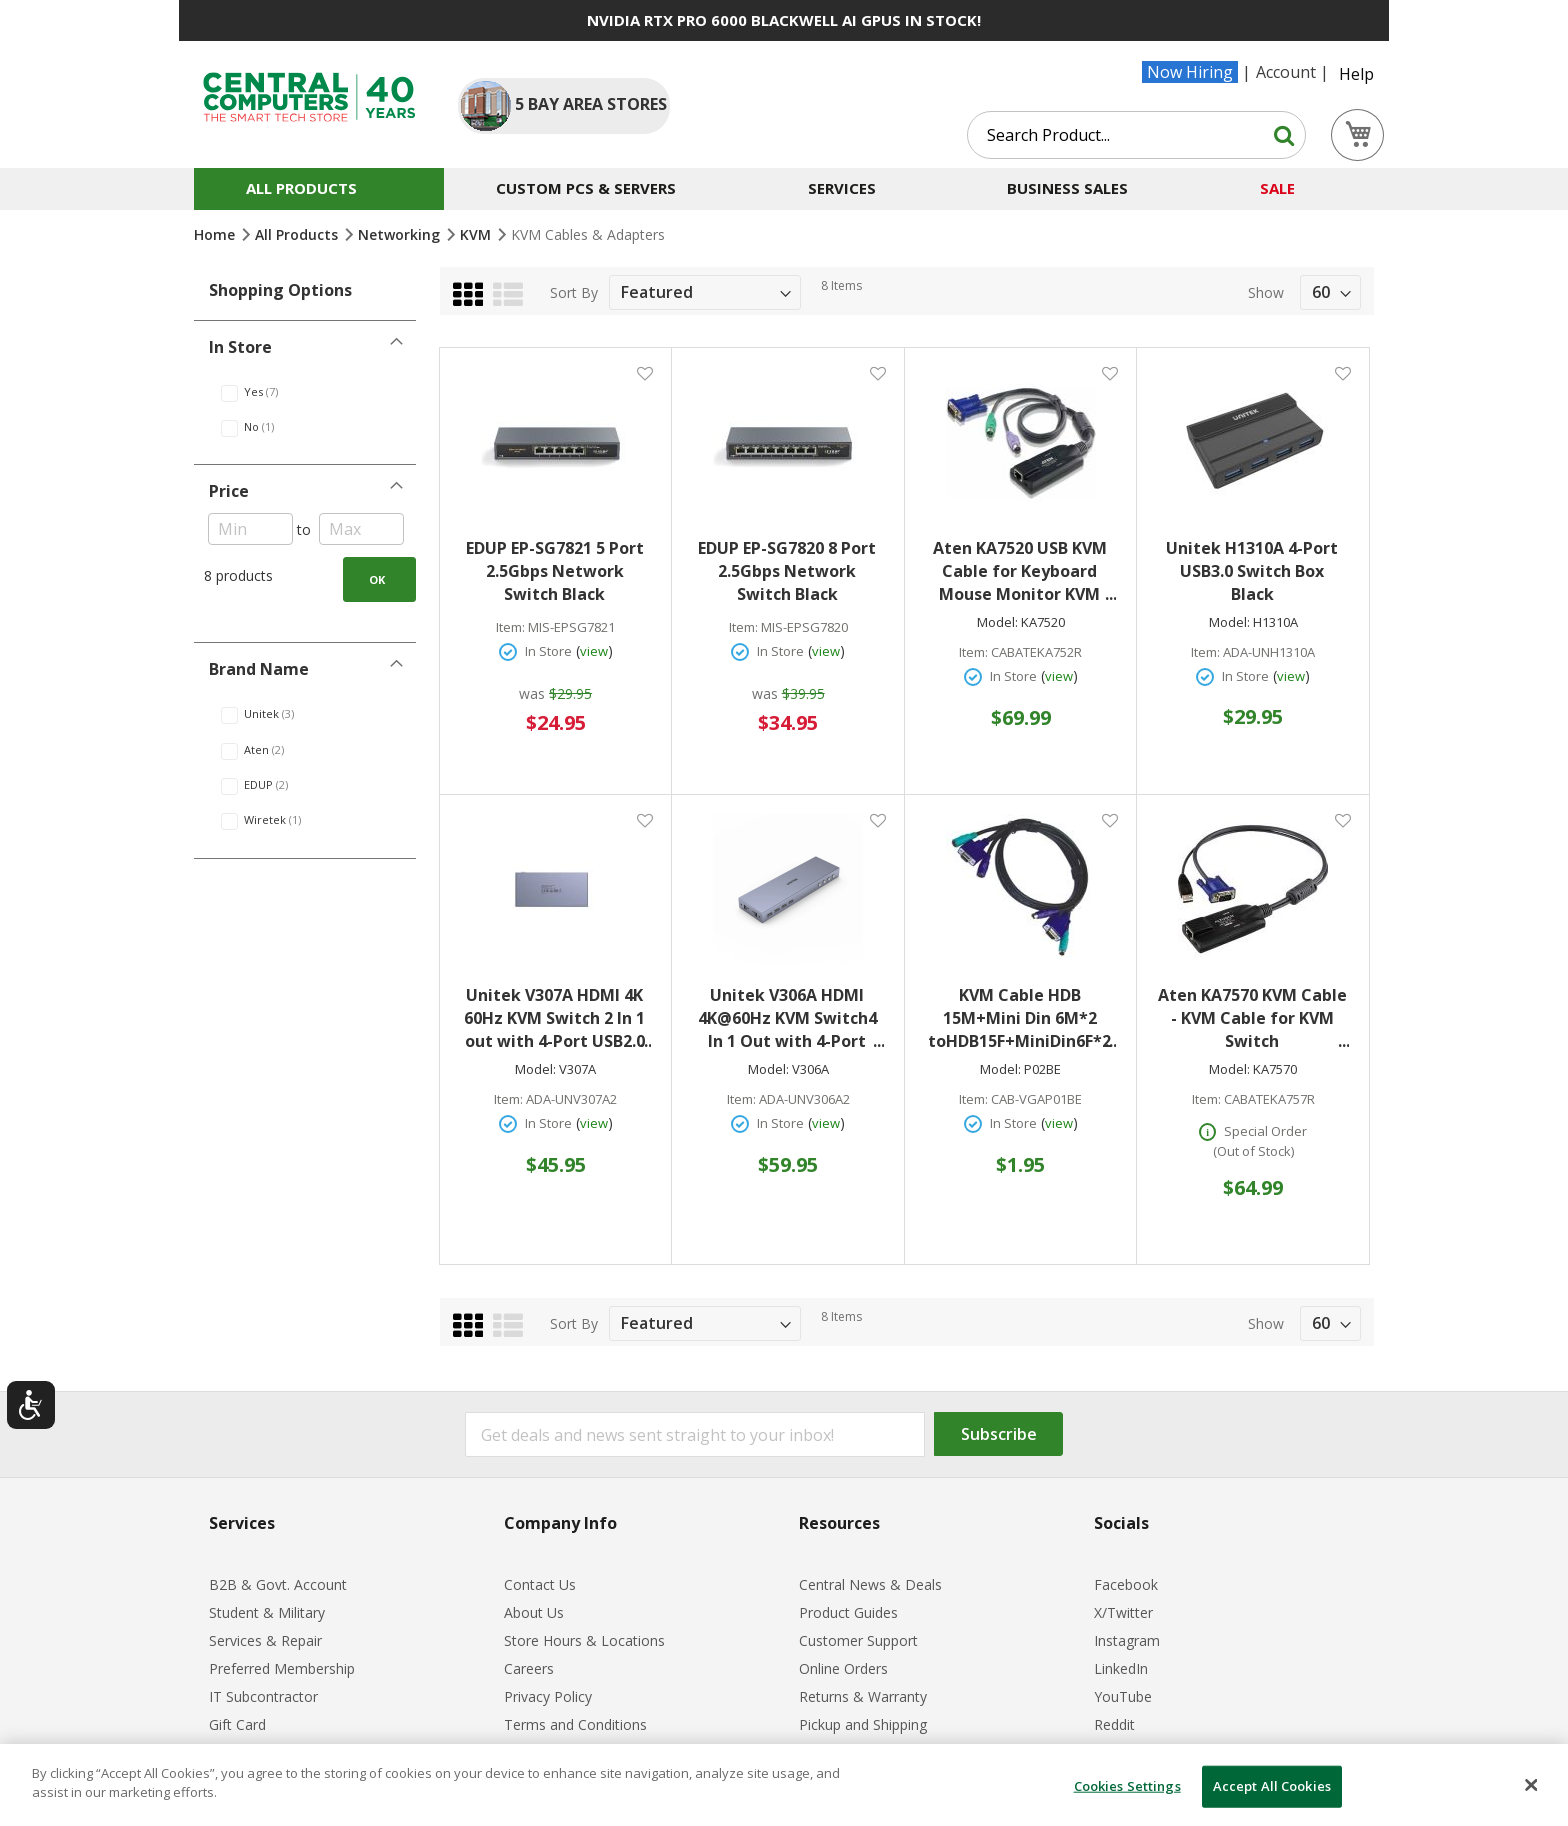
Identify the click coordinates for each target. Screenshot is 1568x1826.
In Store (548, 651)
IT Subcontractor (263, 1696)
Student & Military (267, 1612)
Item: (510, 627)
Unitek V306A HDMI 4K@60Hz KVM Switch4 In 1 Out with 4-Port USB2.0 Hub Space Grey (790, 1018)
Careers (529, 1668)
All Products (298, 234)
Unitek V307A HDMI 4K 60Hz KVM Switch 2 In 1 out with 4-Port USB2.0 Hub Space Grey (557, 1018)
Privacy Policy (548, 1696)
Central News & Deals (870, 1584)
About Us (534, 1612)
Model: (997, 622)
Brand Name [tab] (259, 669)
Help (1356, 74)
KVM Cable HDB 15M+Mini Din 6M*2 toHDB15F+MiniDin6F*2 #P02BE (1022, 1018)
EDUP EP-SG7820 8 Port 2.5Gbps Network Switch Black (787, 571)
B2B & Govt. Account (278, 1584)
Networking (401, 234)
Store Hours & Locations (584, 1640)
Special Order (1265, 1131)
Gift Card (237, 1724)
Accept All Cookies (1272, 1786)
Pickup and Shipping (863, 1724)
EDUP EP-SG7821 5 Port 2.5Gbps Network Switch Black (555, 571)
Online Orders (843, 1668)
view (594, 651)
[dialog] (784, 1785)
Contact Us (540, 1584)
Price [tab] (229, 491)
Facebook (1126, 1584)
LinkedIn (1121, 1668)
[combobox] (1136, 135)
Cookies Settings (1127, 1786)
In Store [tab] (240, 347)
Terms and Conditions (575, 1724)
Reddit (1114, 1724)
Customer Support (858, 1640)
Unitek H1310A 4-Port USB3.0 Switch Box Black (1252, 571)
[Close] (1532, 1785)
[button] (644, 372)
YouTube (1123, 1696)
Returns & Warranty (863, 1696)
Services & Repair (265, 1640)
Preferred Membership (282, 1668)
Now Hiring (1190, 72)
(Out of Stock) (1253, 1151)
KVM (477, 234)
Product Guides (848, 1612)
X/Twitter (1123, 1612)
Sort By (574, 292)
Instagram (1127, 1640)
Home (216, 234)
